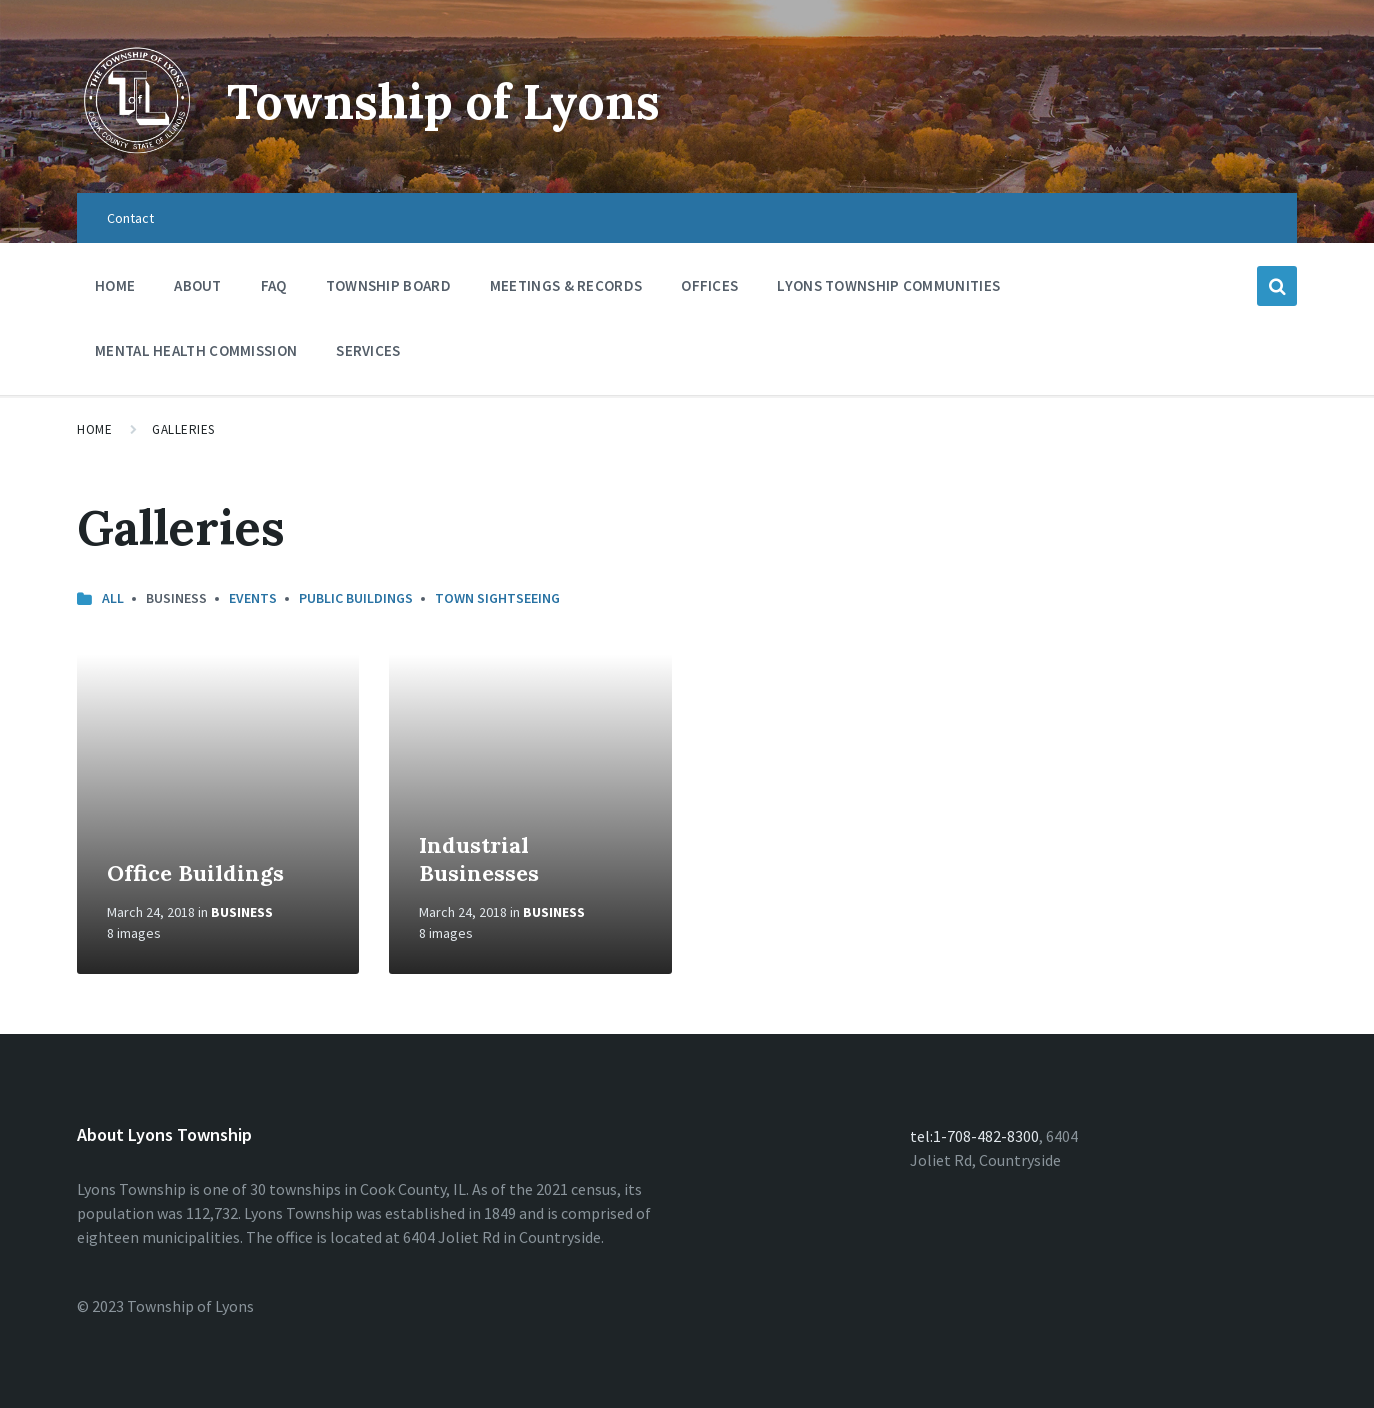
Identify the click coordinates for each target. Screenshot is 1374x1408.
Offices (709, 290)
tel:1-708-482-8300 (974, 1136)
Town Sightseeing (497, 598)
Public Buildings (356, 598)
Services (368, 355)
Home (115, 285)
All (113, 598)
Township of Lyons (443, 101)
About (198, 285)
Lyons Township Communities (888, 285)
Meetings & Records (566, 290)
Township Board (388, 285)
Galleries (183, 429)
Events (253, 598)
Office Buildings (195, 873)
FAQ (274, 285)
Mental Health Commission (196, 350)
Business (242, 912)
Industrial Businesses (479, 859)
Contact (130, 218)
